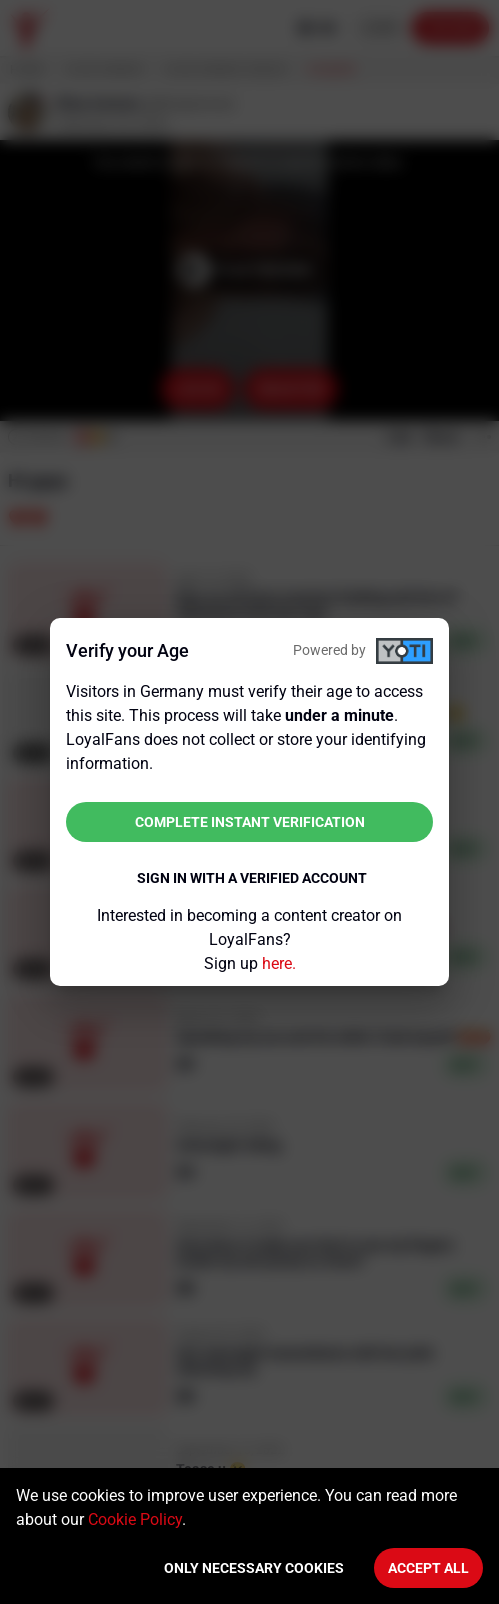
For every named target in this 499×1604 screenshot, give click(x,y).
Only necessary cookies (254, 1568)
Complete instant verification (250, 822)
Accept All (428, 1568)
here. (279, 963)
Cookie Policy (135, 1519)
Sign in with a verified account (252, 878)
